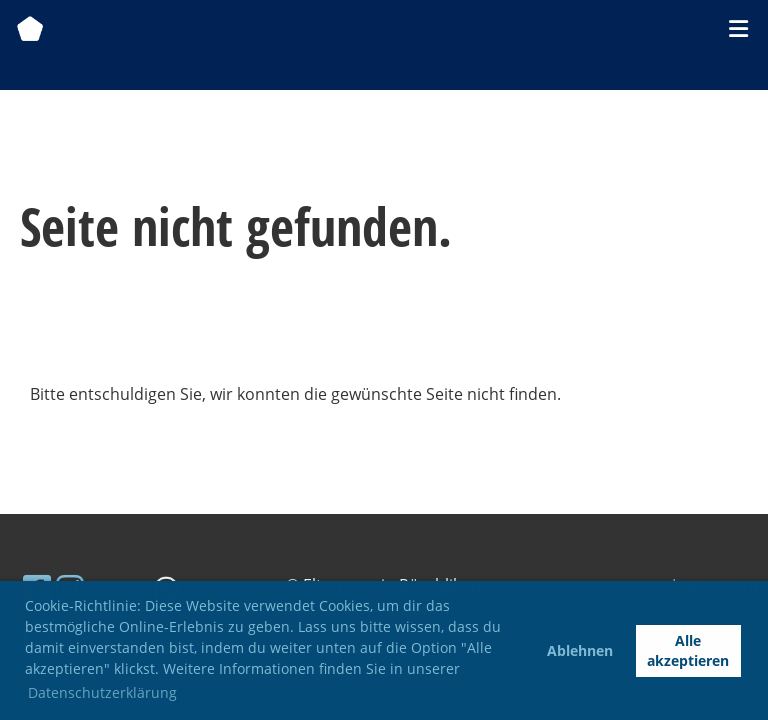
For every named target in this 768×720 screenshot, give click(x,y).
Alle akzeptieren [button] (688, 650)
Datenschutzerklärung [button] (102, 692)
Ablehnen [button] (580, 650)
